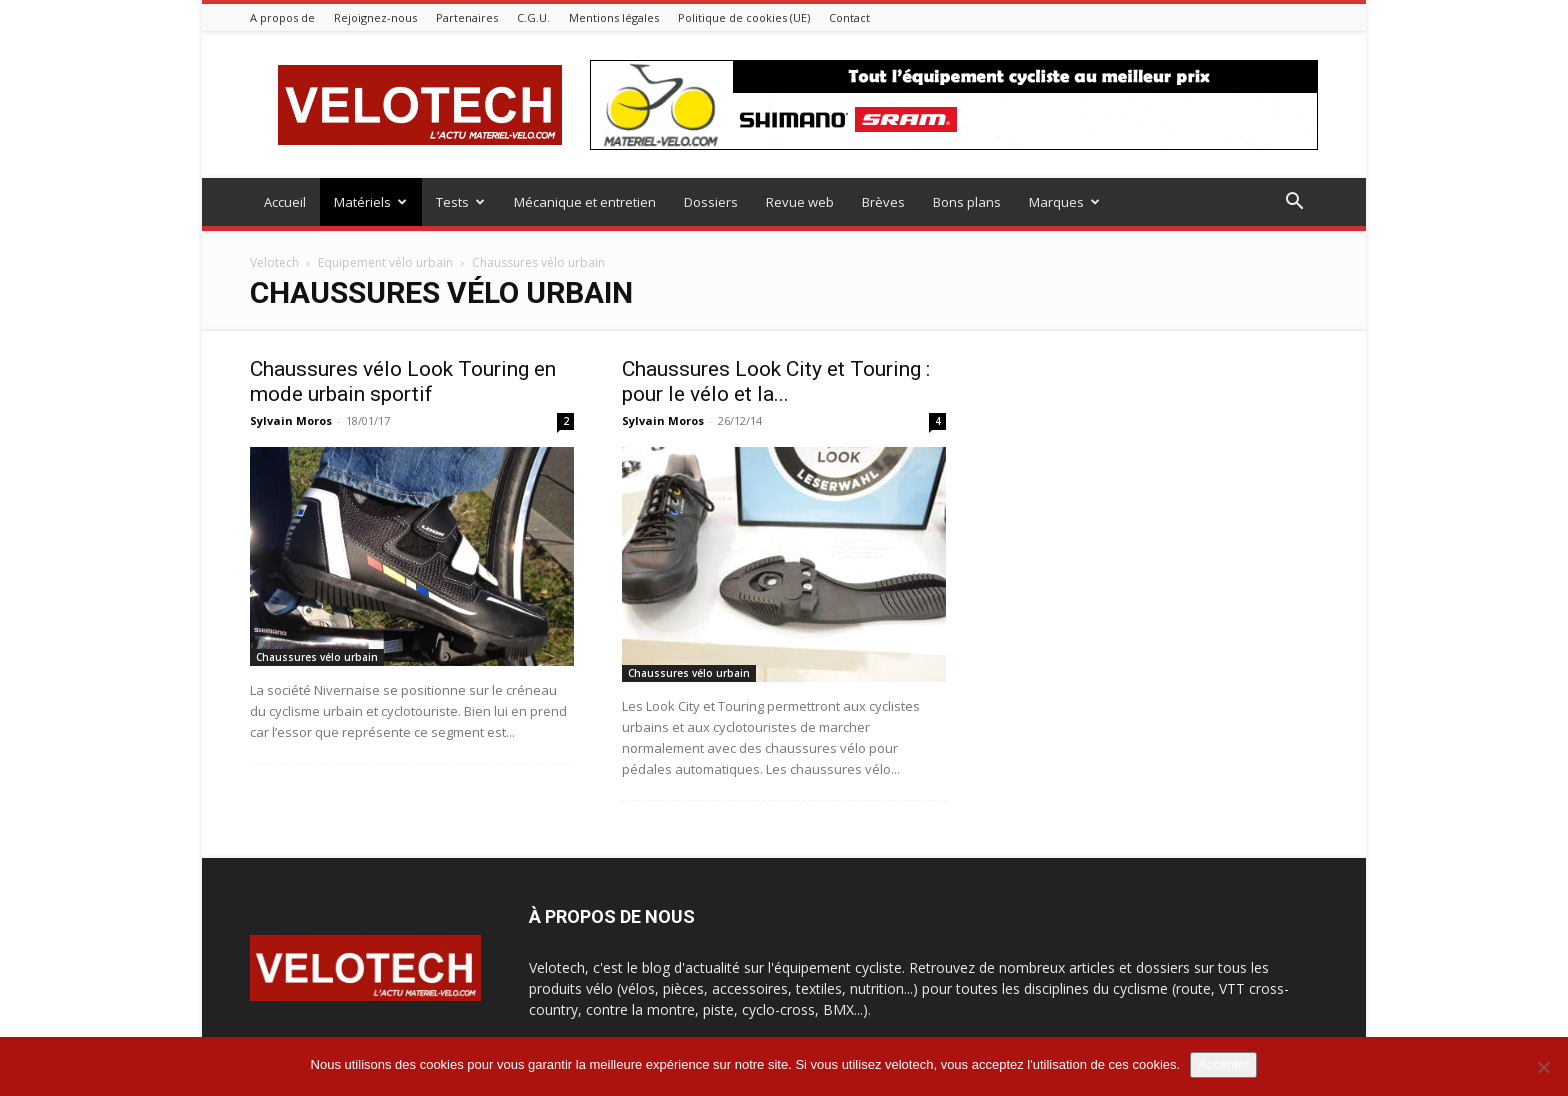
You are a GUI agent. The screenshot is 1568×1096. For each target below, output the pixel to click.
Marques (1064, 202)
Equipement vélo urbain (385, 262)
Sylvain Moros (291, 420)
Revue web (800, 202)
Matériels (370, 202)
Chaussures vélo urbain (317, 657)
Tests (460, 202)
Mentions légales (614, 17)
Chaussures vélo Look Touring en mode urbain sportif (403, 381)
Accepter (1223, 1064)
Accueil (285, 202)
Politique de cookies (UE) (744, 17)
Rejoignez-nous (375, 17)
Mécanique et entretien (585, 202)
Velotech (274, 262)
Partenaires (467, 17)
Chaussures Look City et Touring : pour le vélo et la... (776, 381)
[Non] (1543, 1067)
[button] (1294, 203)
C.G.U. (533, 17)
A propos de (282, 17)
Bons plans (967, 202)
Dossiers (711, 202)
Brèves (883, 202)
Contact (849, 17)
